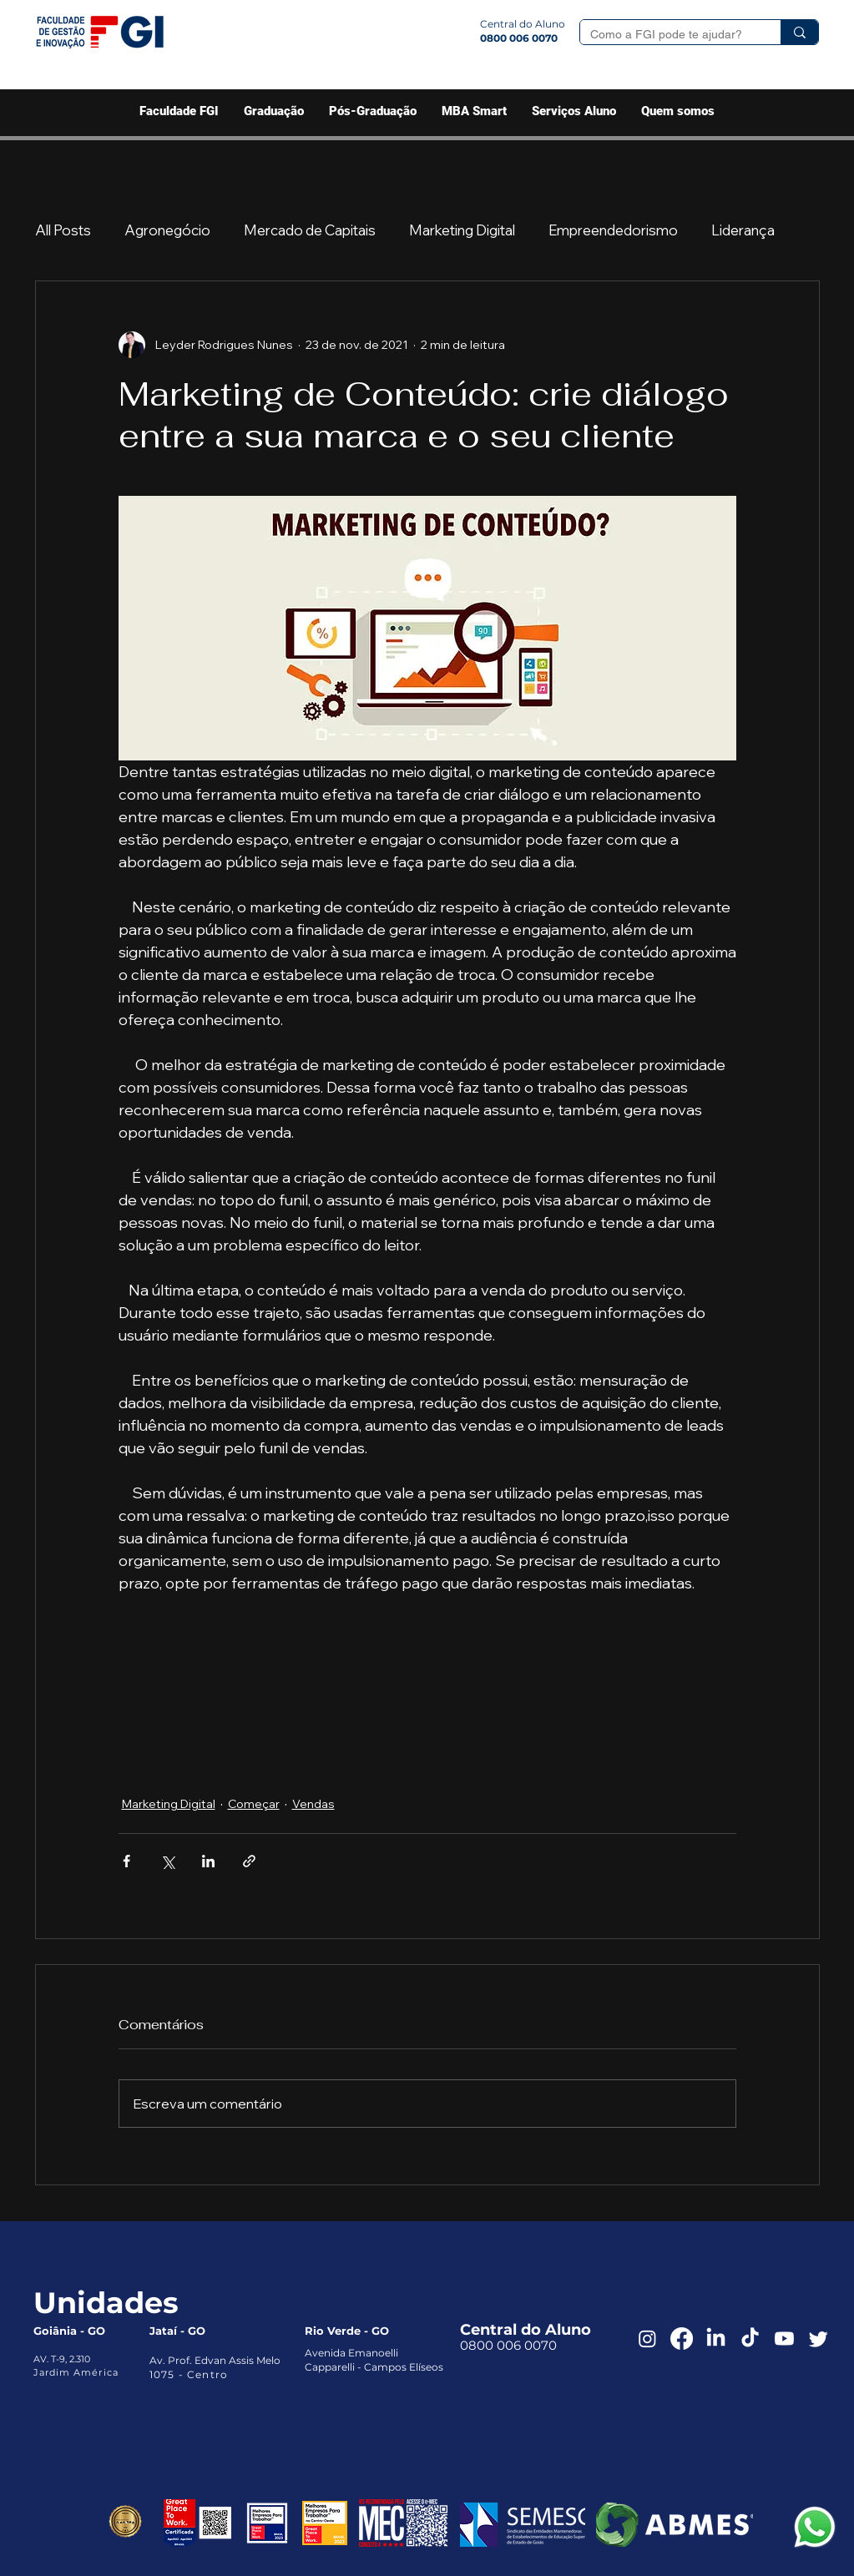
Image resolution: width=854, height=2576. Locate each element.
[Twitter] (818, 2338)
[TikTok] (750, 2338)
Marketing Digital (462, 230)
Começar (254, 1803)
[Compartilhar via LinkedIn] (208, 1861)
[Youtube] (784, 2338)
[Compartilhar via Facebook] (126, 1861)
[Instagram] (647, 2338)
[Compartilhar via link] (249, 1861)
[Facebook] (681, 2338)
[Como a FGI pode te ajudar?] (667, 35)
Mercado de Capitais (310, 230)
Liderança (743, 230)
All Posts (63, 230)
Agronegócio (167, 230)
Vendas (313, 1803)
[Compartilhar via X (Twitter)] (167, 1861)
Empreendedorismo (613, 230)
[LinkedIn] (716, 2338)
